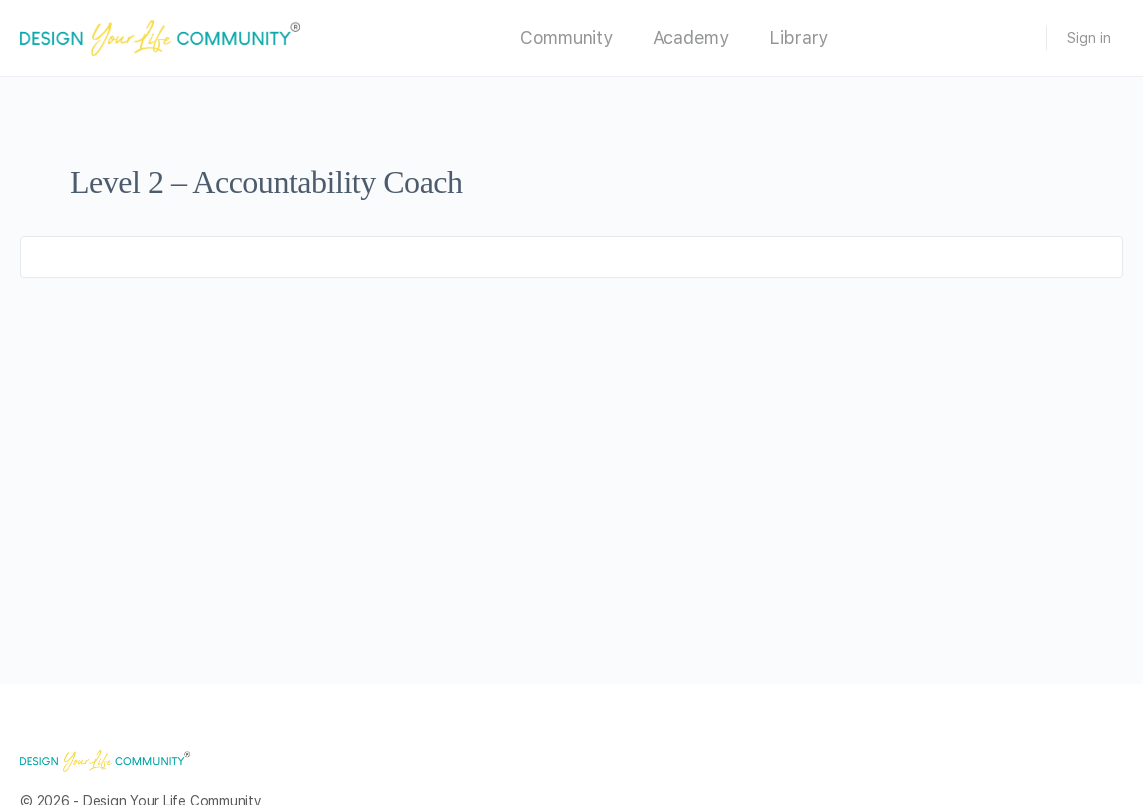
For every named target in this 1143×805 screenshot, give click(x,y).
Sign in (1089, 38)
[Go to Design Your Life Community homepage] (160, 36)
